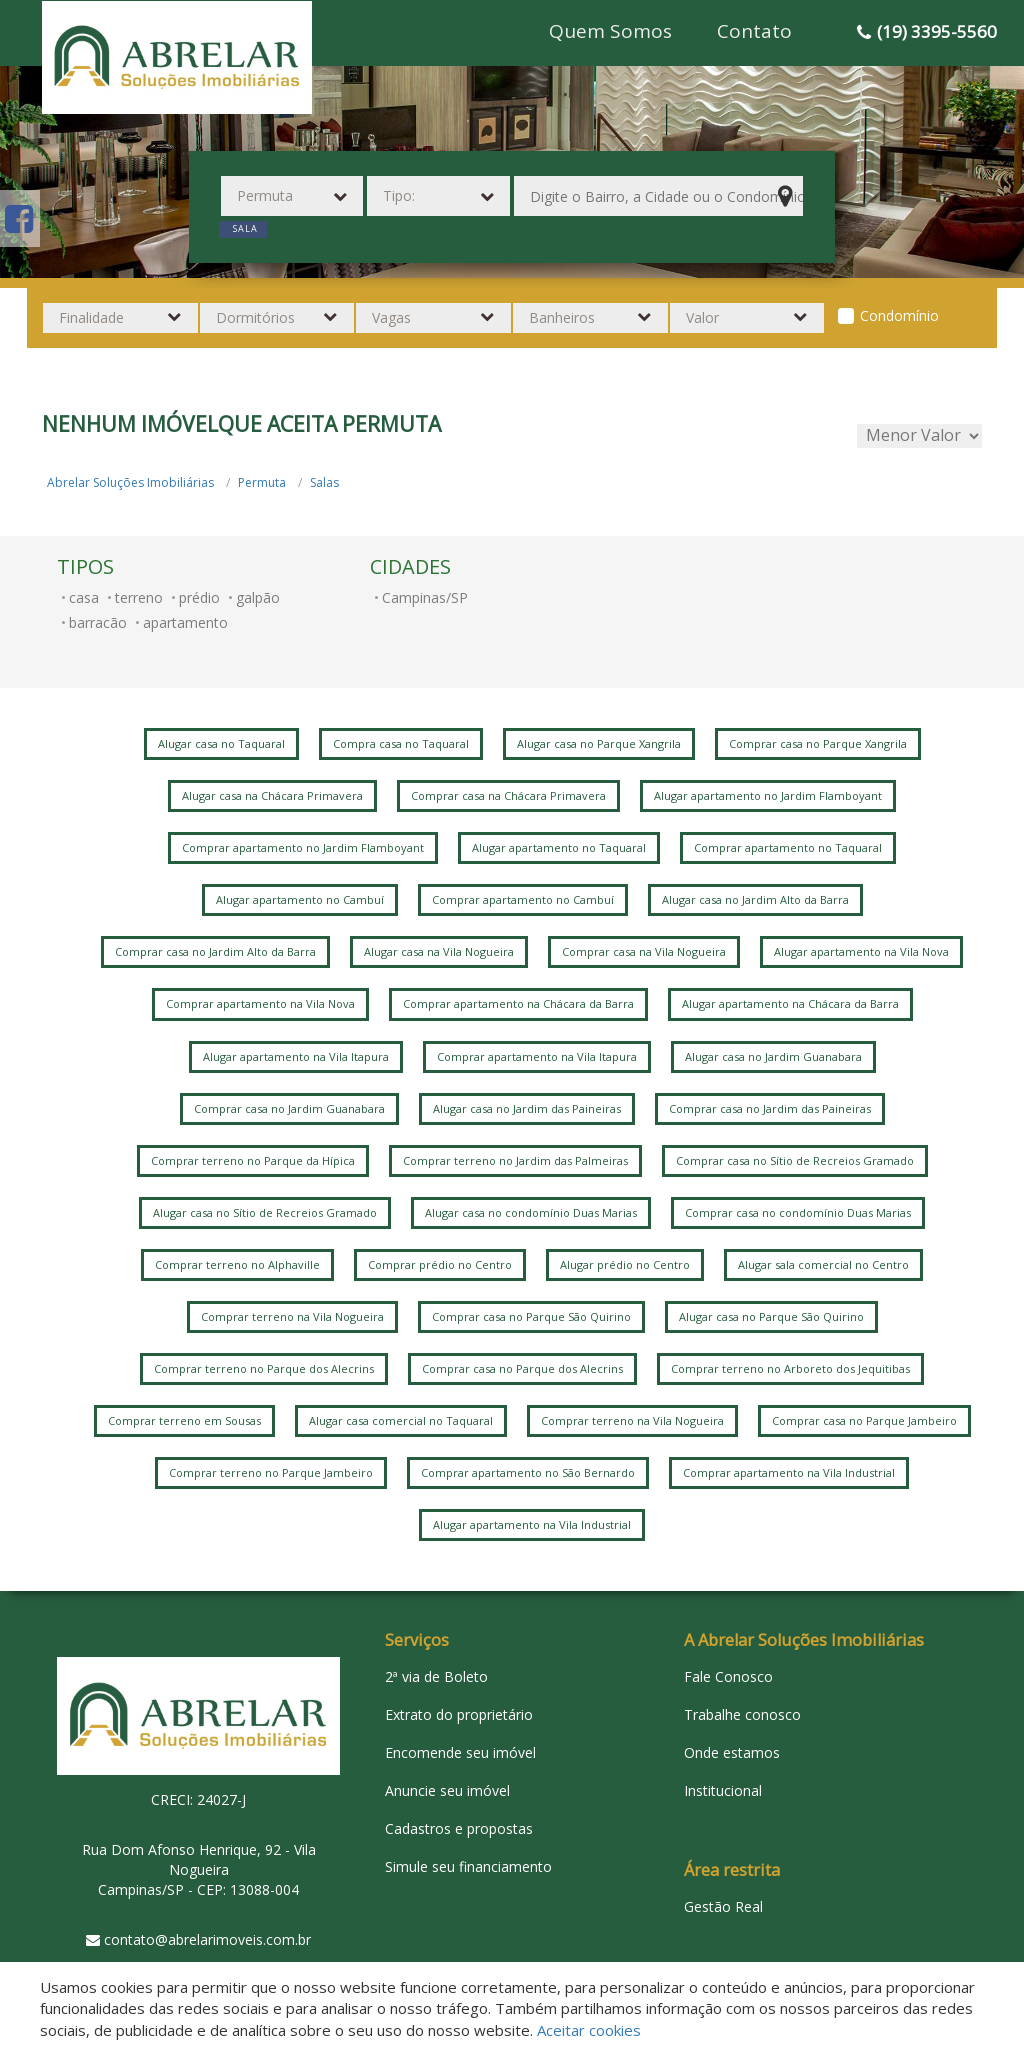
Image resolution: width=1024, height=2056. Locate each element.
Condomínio (899, 315)
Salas (324, 482)
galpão (258, 597)
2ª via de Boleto (436, 1676)
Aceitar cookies (589, 2030)
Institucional (723, 1790)
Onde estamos (732, 1752)
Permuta (262, 482)
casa (84, 597)
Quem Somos (610, 31)
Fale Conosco (728, 1676)
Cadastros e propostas (459, 1828)
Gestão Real (723, 1906)
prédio (199, 597)
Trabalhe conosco (742, 1714)
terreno (139, 597)
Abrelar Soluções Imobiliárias (130, 482)
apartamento (185, 622)
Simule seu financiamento (468, 1866)
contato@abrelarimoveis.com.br (207, 1939)
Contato (754, 31)
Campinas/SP (425, 597)
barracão (98, 622)
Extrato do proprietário (459, 1714)
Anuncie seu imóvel (447, 1790)
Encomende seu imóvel (460, 1752)
